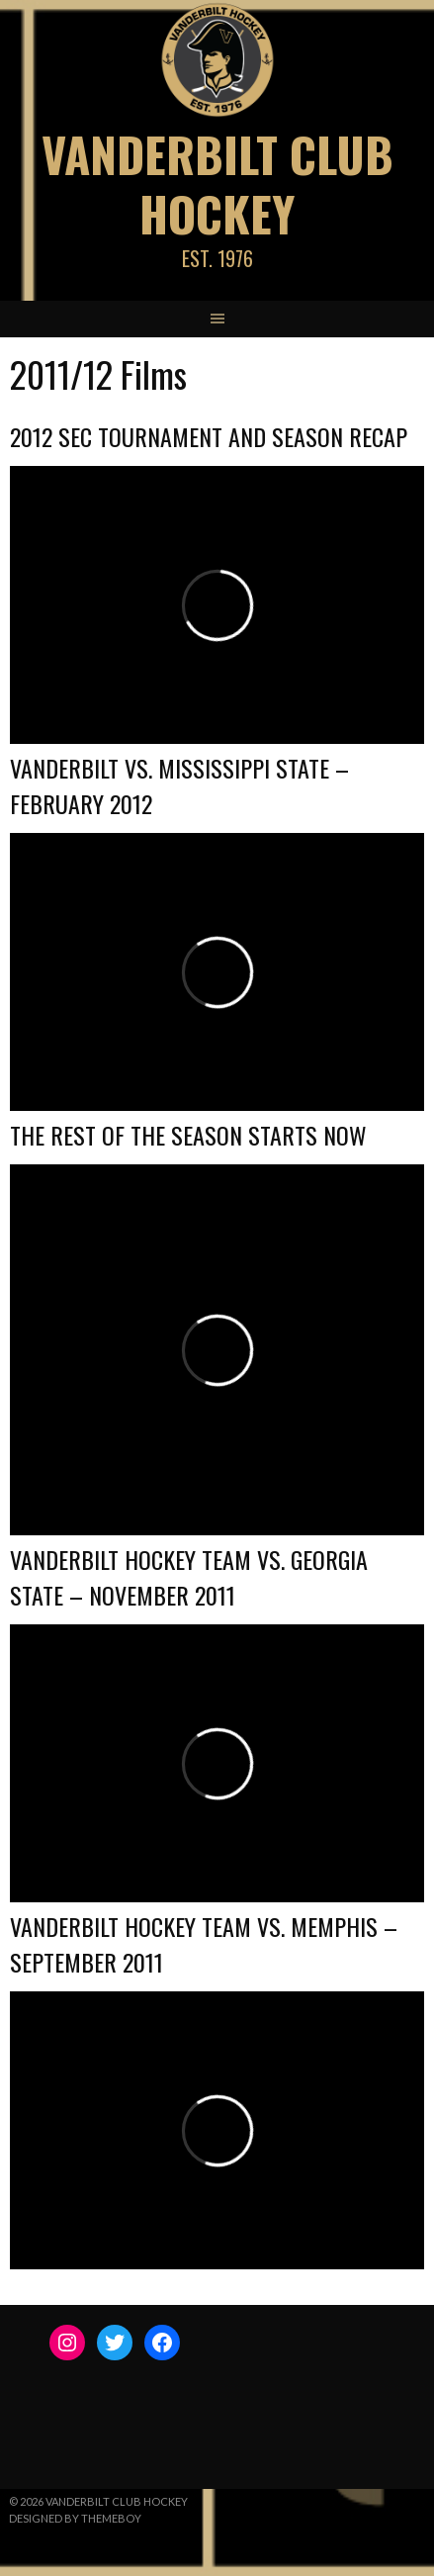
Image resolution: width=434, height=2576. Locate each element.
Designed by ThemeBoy (75, 2518)
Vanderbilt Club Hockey (217, 183)
